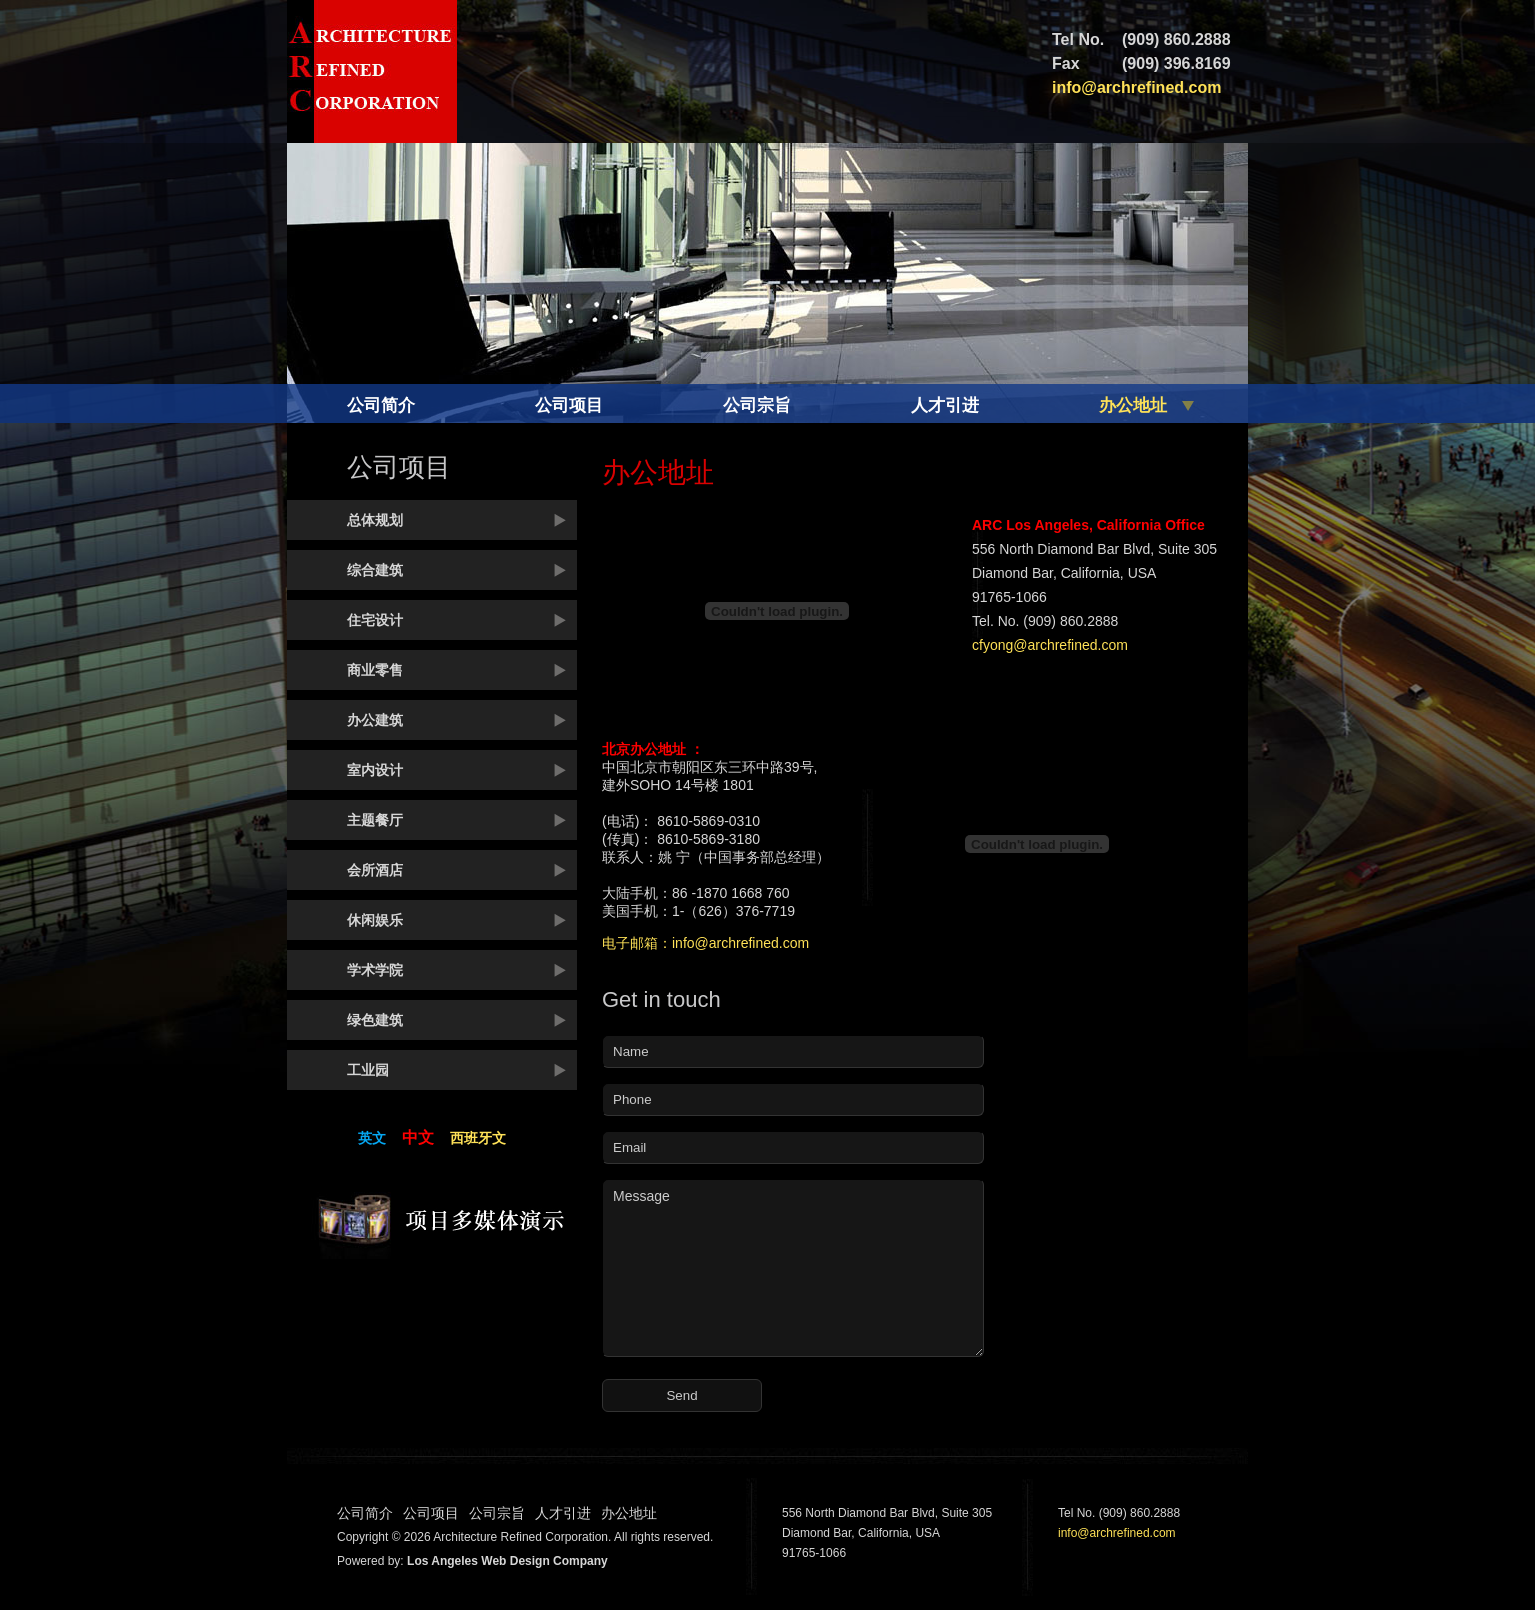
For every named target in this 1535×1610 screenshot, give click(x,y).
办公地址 (1133, 405)
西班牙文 (478, 1138)
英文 (372, 1138)
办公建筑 (375, 720)
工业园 (368, 1070)
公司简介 (381, 405)
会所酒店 (375, 870)
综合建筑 (375, 570)
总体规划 (375, 520)
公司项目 (569, 405)
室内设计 (375, 770)
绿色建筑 (375, 1020)
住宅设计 (375, 620)
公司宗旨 (757, 405)
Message (793, 1268)
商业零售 (375, 670)
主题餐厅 (375, 820)
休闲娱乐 (375, 920)
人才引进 (945, 405)
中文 (418, 1137)
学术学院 (375, 970)
